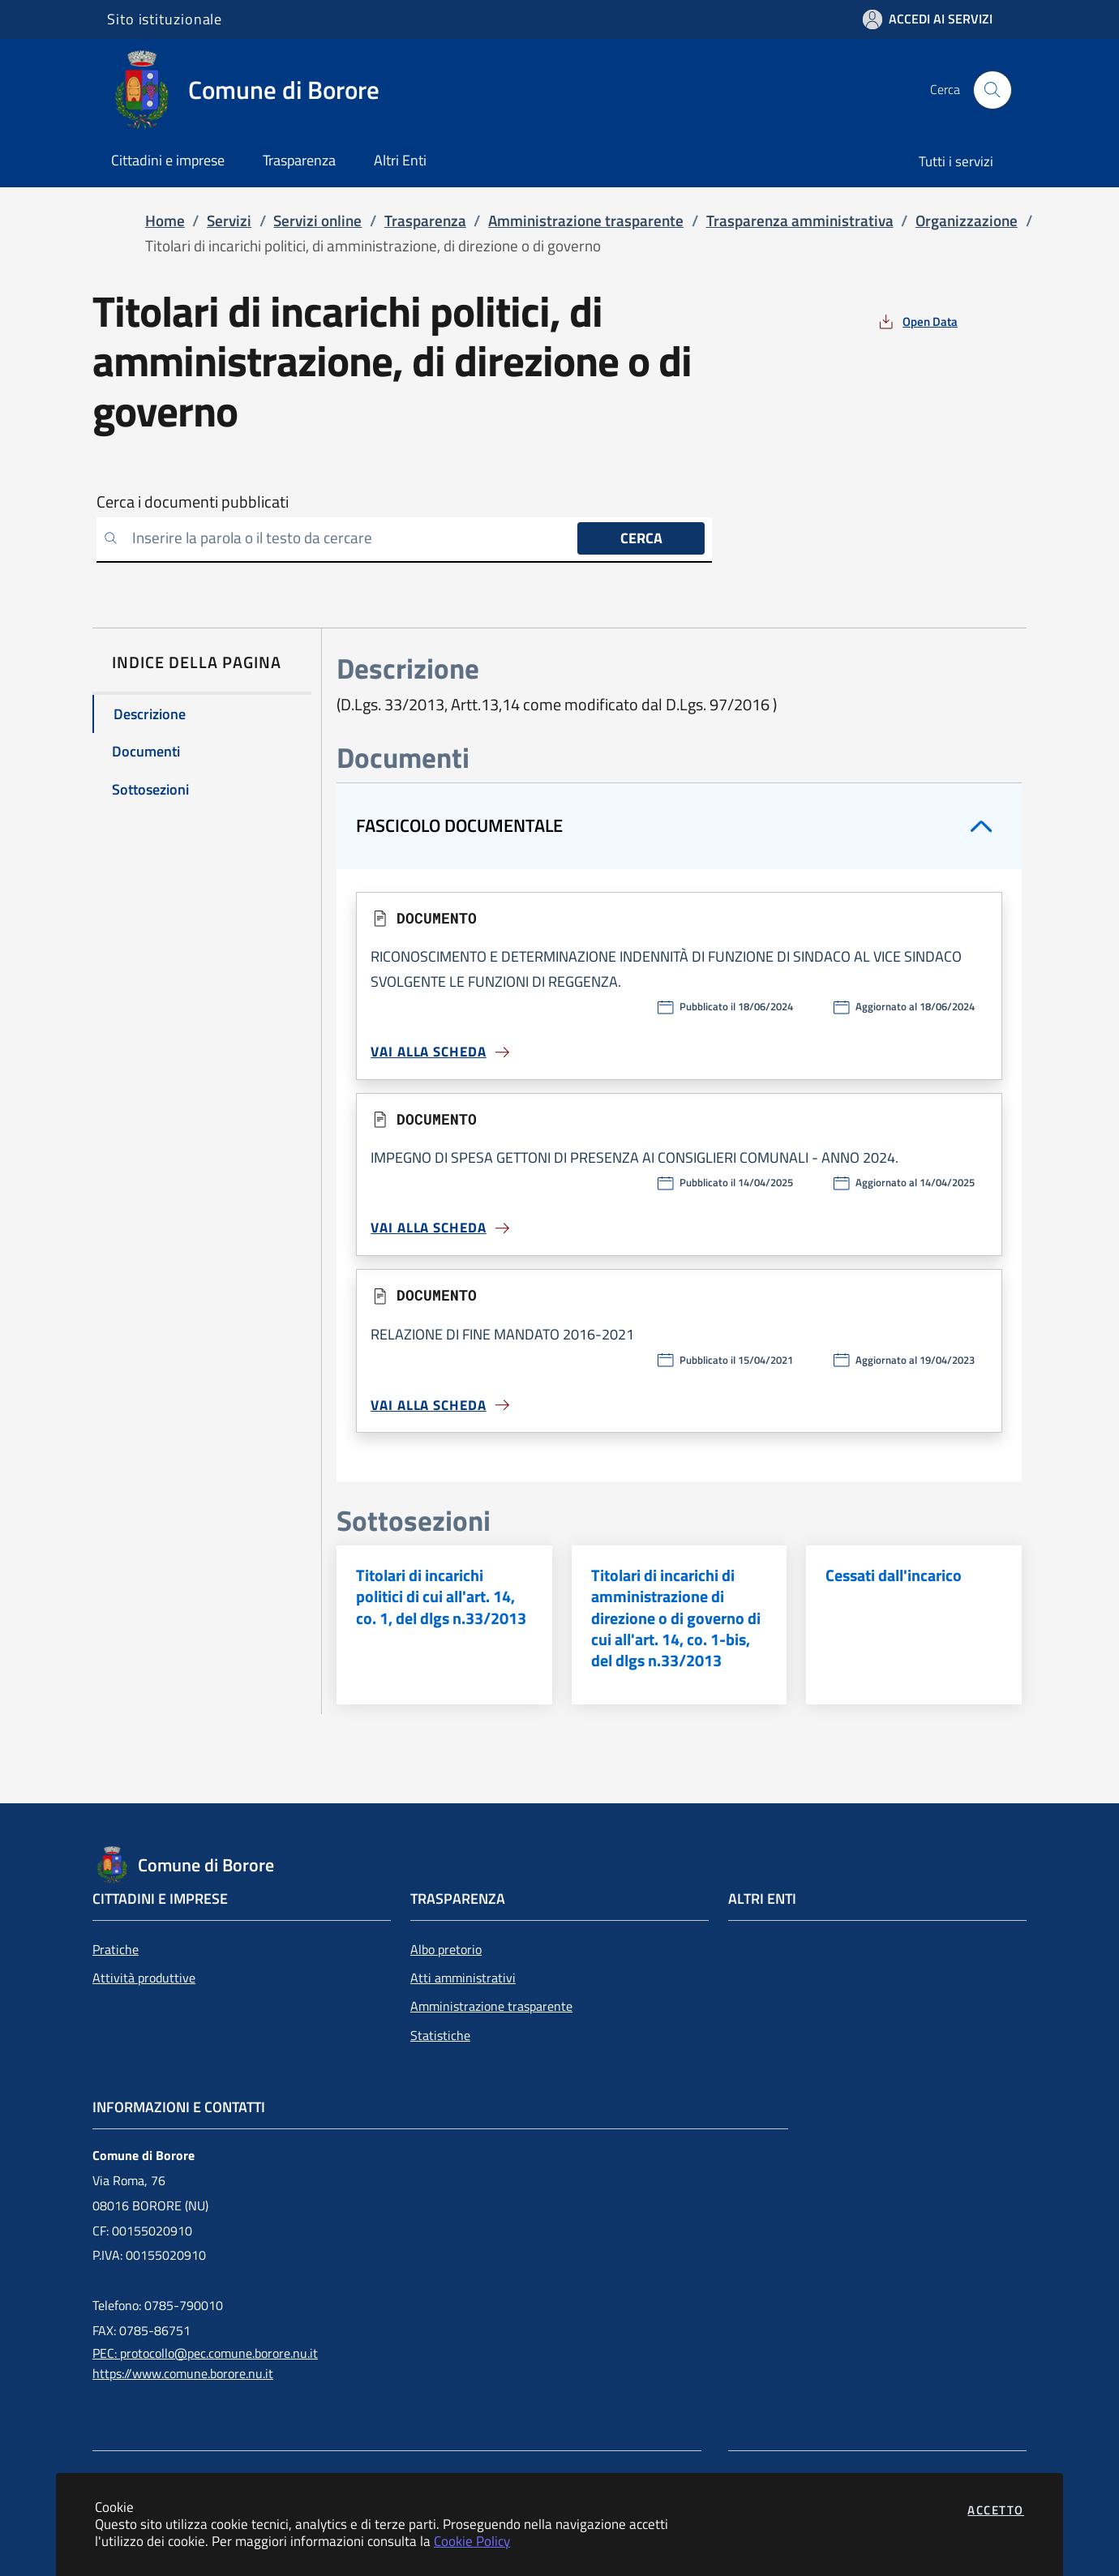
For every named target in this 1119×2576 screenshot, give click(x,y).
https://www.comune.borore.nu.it (182, 2373)
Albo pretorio (446, 1949)
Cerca (641, 538)
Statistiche (440, 2035)
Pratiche (115, 1949)
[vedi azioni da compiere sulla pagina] (917, 321)
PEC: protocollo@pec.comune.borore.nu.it (205, 2353)
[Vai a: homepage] (253, 90)
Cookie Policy (472, 2541)
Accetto (995, 2510)
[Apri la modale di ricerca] (992, 90)
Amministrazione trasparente (491, 2006)
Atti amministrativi (463, 1977)
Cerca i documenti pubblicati (192, 502)
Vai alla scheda (441, 1051)
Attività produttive (143, 1977)
